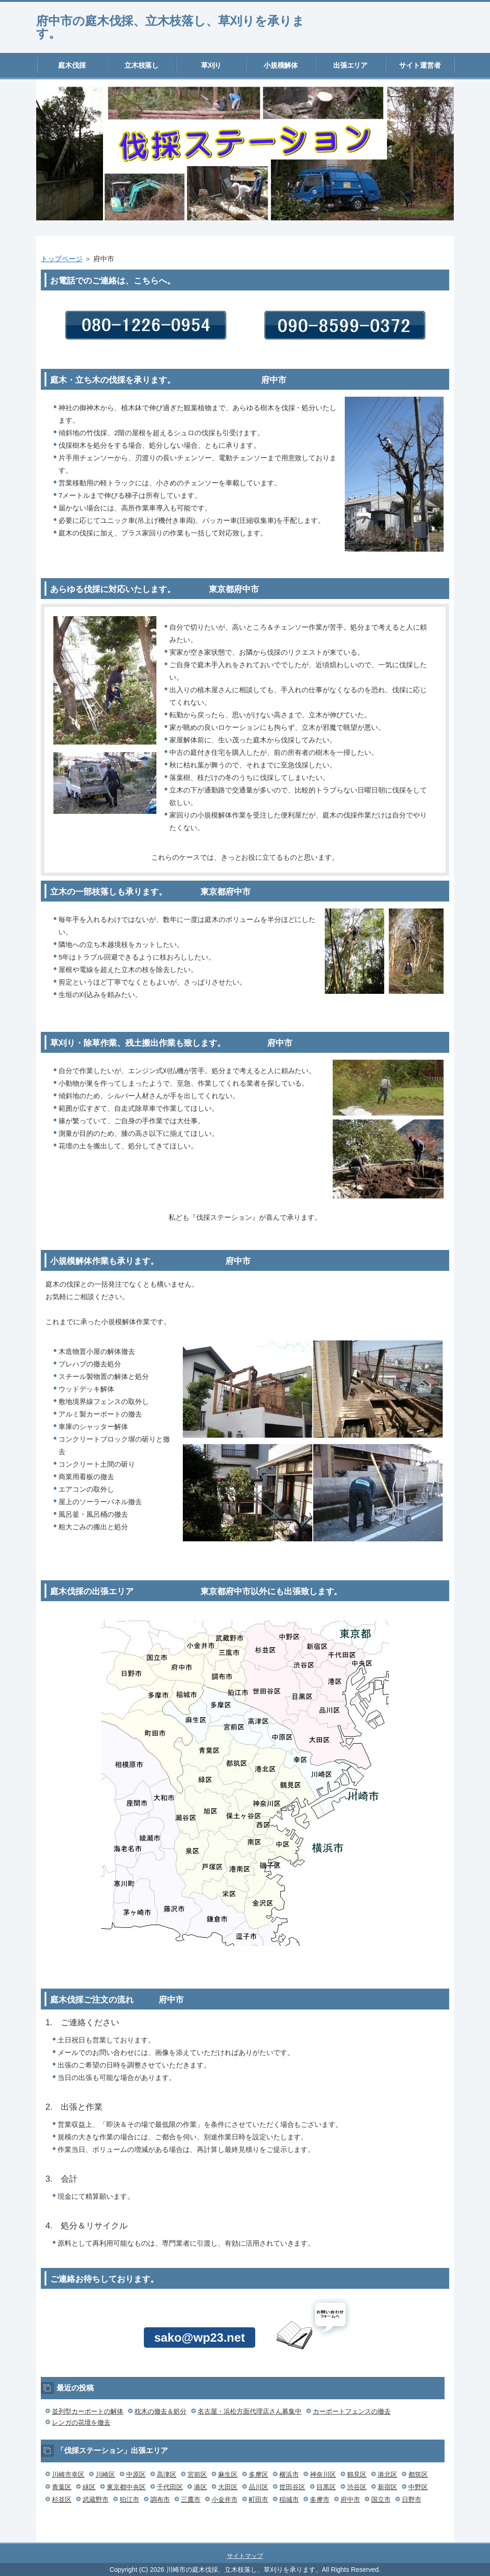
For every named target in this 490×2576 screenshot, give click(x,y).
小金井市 (225, 2499)
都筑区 (418, 2474)
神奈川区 (323, 2474)
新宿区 (387, 2487)
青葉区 (61, 2487)
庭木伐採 (72, 65)
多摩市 (319, 2499)
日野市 (411, 2499)
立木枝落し (141, 65)
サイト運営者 (420, 65)
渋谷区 (357, 2487)
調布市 (160, 2499)
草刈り (211, 65)
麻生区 (228, 2474)
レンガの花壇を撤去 (81, 2422)
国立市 (381, 2499)
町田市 (258, 2499)
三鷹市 (190, 2499)
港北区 (387, 2474)
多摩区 (258, 2474)
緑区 (89, 2487)
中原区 (136, 2474)
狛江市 (129, 2499)
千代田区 (170, 2487)
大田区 (228, 2487)
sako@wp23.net (199, 2337)
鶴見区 (357, 2474)
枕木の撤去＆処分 (161, 2411)
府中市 (350, 2499)
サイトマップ (245, 2555)
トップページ (62, 259)
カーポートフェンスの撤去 (352, 2411)
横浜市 (289, 2474)
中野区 (418, 2487)
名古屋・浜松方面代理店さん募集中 (250, 2411)
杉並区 (61, 2499)
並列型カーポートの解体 (87, 2411)
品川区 (258, 2487)
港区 (200, 2487)
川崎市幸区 (68, 2474)
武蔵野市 (96, 2499)
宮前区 (197, 2474)
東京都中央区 (126, 2487)
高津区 (166, 2474)
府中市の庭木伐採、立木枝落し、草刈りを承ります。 (170, 27)
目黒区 (326, 2487)
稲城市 (289, 2499)
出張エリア (350, 65)
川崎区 (105, 2474)
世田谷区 (292, 2487)
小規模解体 (281, 65)
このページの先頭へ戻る (426, 2537)
